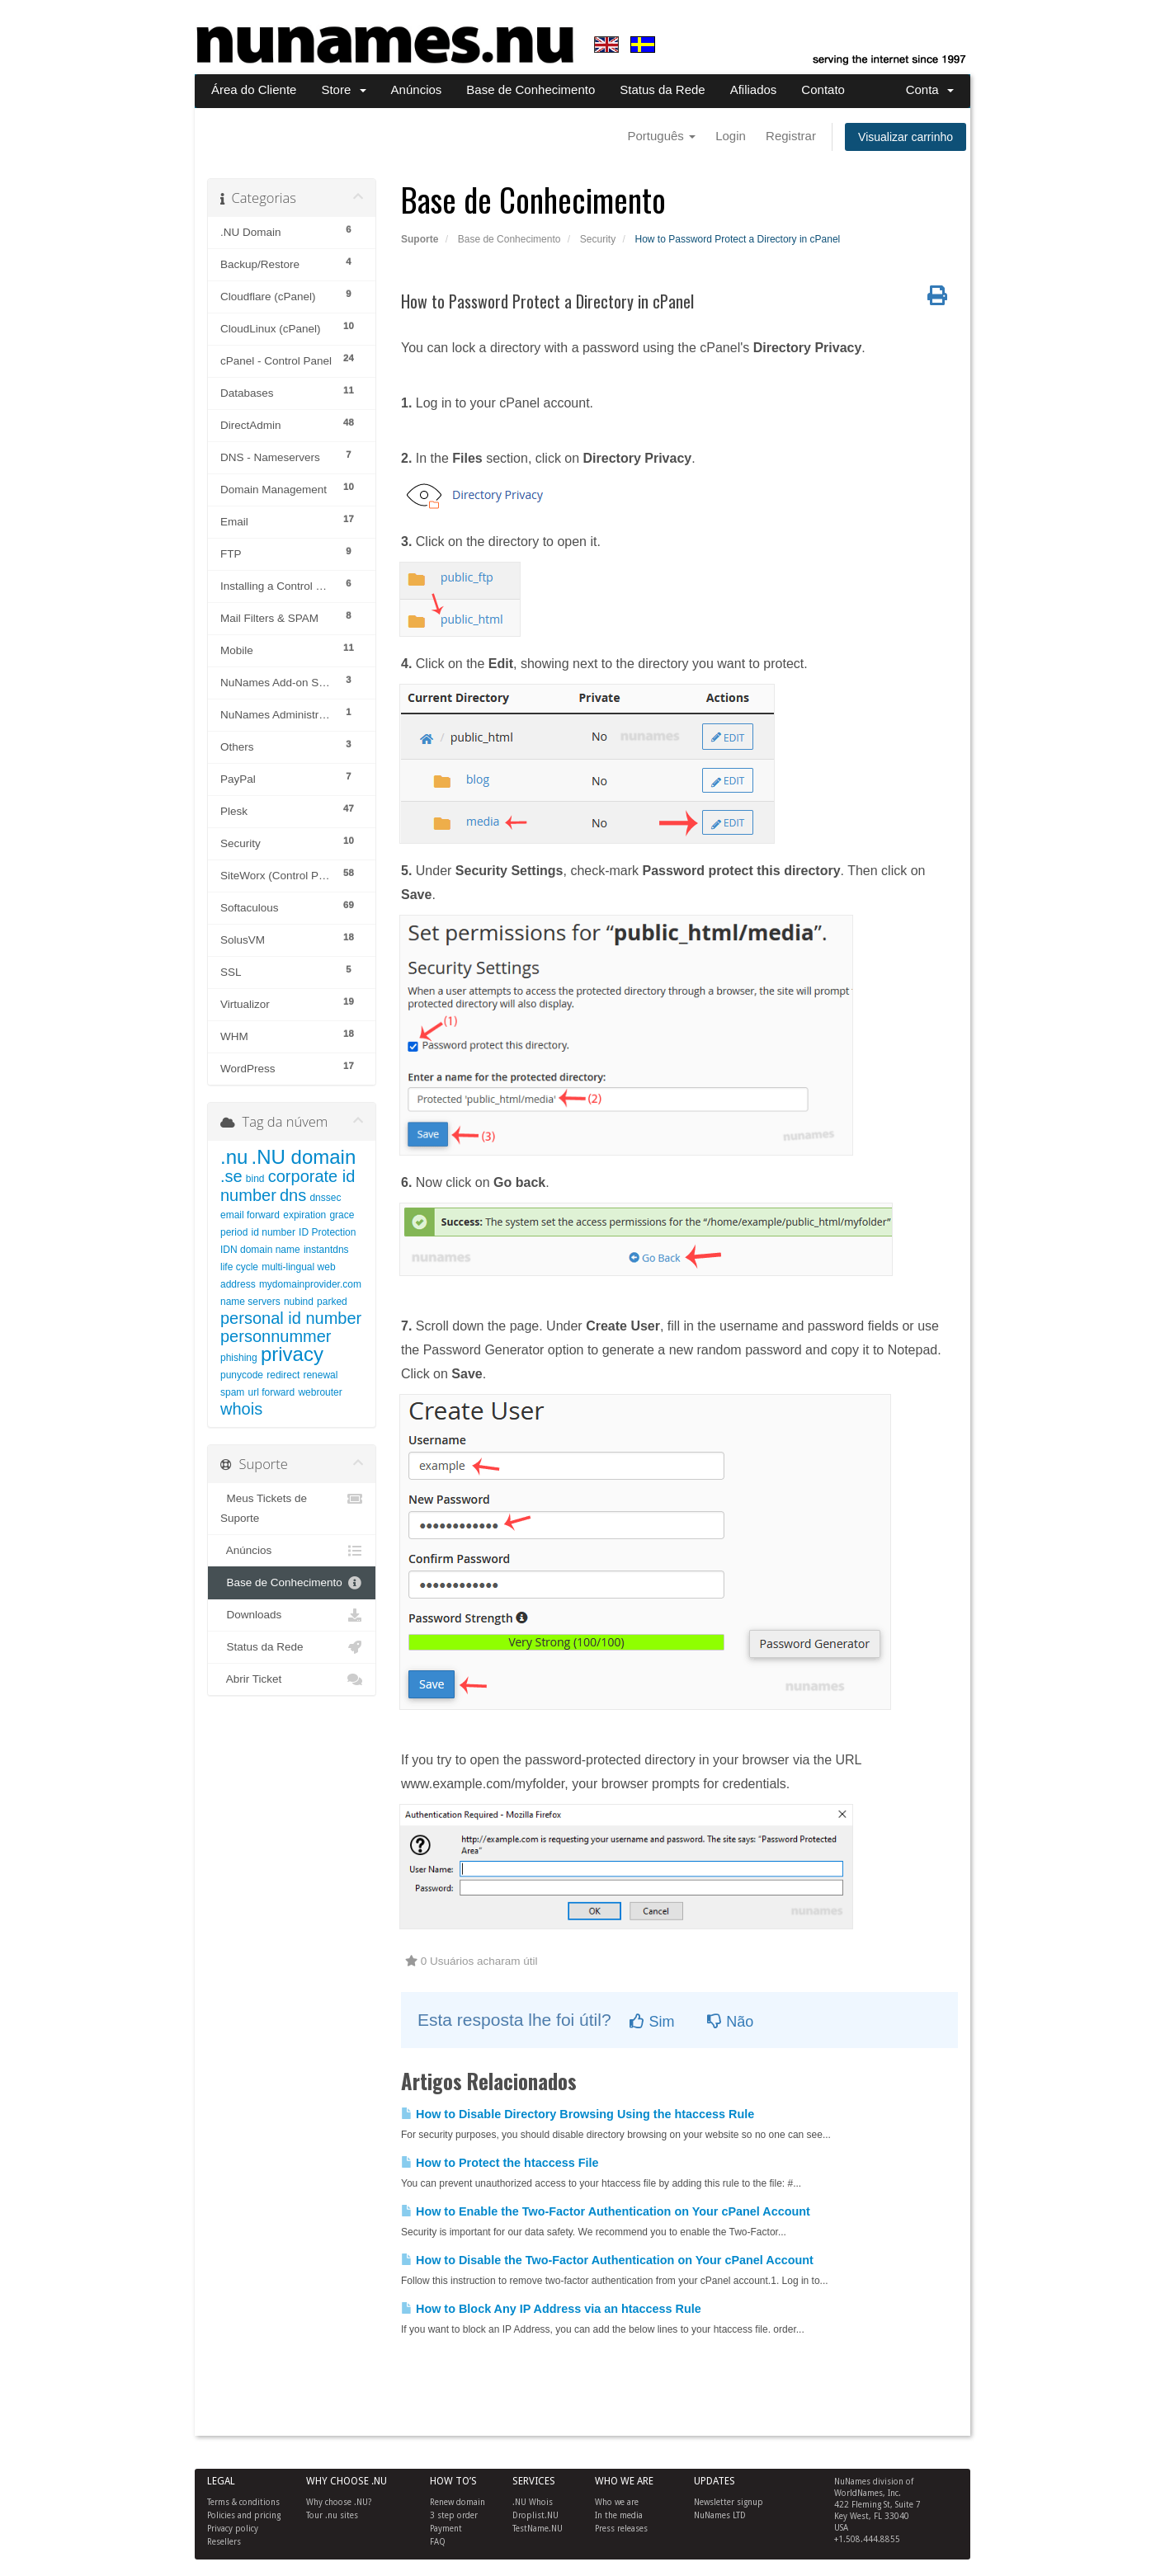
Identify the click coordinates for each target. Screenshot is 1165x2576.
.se (231, 1176)
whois (241, 1409)
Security (598, 239)
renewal (320, 1375)
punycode (241, 1375)
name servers (250, 1301)
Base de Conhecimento (530, 89)
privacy (292, 1354)
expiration (304, 1215)
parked (332, 1301)
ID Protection (327, 1232)
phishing (238, 1357)
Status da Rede (662, 89)
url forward (271, 1392)
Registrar (791, 136)
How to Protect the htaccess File (500, 2162)
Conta (930, 89)
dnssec (325, 1197)
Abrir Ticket (291, 1679)
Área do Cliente (253, 89)
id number (273, 1232)
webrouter (320, 1392)
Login (730, 136)
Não (730, 2021)
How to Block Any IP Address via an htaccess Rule (551, 2308)
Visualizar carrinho (905, 137)
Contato (823, 89)
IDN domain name (260, 1249)
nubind (299, 1301)
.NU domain (304, 1157)
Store (343, 89)
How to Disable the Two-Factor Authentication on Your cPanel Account (607, 2260)
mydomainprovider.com (310, 1284)
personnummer (276, 1336)
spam (232, 1392)
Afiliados (753, 89)
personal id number (290, 1318)
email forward (250, 1215)
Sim (652, 2021)
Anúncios (416, 89)
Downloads (291, 1615)
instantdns (326, 1249)
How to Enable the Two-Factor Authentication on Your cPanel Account (605, 2211)
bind (255, 1178)
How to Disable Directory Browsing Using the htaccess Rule (577, 2114)
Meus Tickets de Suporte (291, 1506)
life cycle (239, 1267)
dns (293, 1195)
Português (661, 136)
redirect (283, 1375)
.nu (234, 1157)
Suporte (419, 239)
